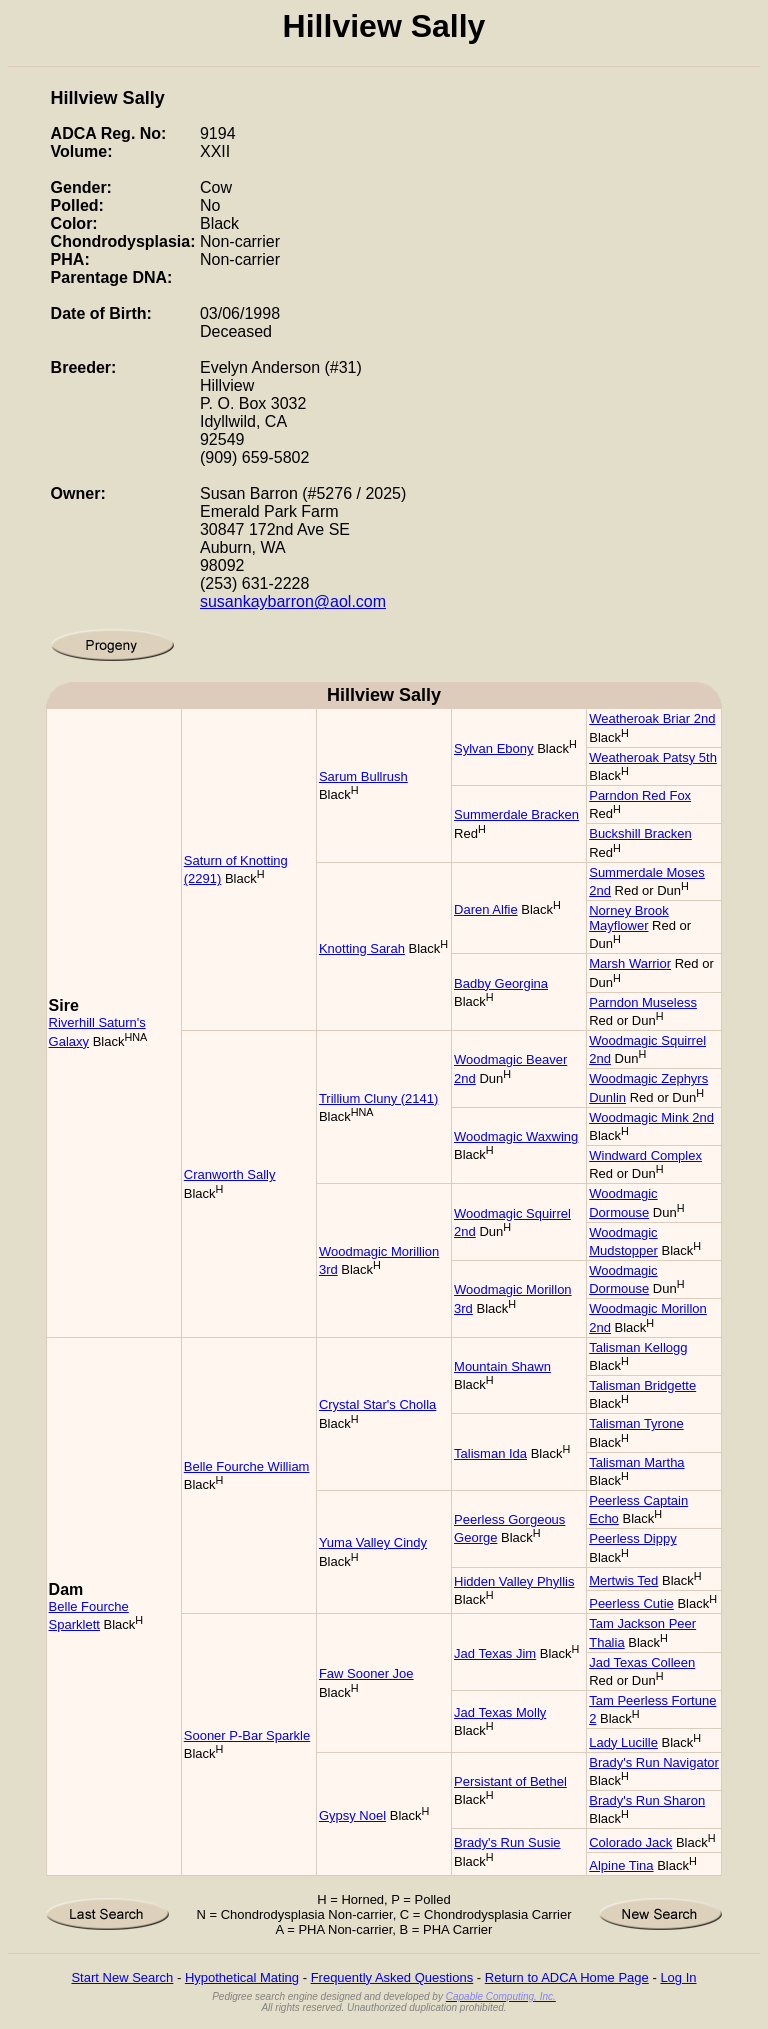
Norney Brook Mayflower (628, 918)
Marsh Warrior (630, 963)
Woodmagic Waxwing (516, 1136)
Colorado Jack (630, 1842)
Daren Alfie (486, 909)
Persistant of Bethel (510, 1781)
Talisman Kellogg (638, 1347)
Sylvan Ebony (494, 748)
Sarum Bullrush (363, 776)
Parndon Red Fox (640, 795)
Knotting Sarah (362, 948)
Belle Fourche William (247, 1466)
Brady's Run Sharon (647, 1800)
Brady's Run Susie (507, 1842)
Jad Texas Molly (500, 1712)
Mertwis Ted (623, 1580)
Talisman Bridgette (642, 1385)
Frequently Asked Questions (392, 1977)
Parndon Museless (643, 1002)
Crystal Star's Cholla (377, 1404)
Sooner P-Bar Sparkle (247, 1735)
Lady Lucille (623, 1742)
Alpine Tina (621, 1865)
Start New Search (122, 1977)
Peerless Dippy (632, 1538)
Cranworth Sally (230, 1174)
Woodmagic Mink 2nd (651, 1117)
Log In (678, 1977)
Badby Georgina (501, 983)
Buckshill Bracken (640, 833)
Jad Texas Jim (495, 1653)
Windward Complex (645, 1155)
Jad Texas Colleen (642, 1662)
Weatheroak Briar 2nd (652, 718)
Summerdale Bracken (516, 814)
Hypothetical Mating (242, 1977)
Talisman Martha (636, 1462)
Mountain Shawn (502, 1366)
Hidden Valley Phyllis (514, 1581)
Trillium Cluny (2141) (378, 1098)
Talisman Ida (490, 1453)
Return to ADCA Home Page (567, 1977)
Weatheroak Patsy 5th (653, 757)
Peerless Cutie (631, 1603)
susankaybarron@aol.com (293, 601)
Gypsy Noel (352, 1815)
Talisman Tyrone (636, 1423)
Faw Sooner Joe (366, 1673)
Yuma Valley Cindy (373, 1542)
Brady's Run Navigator (654, 1762)
